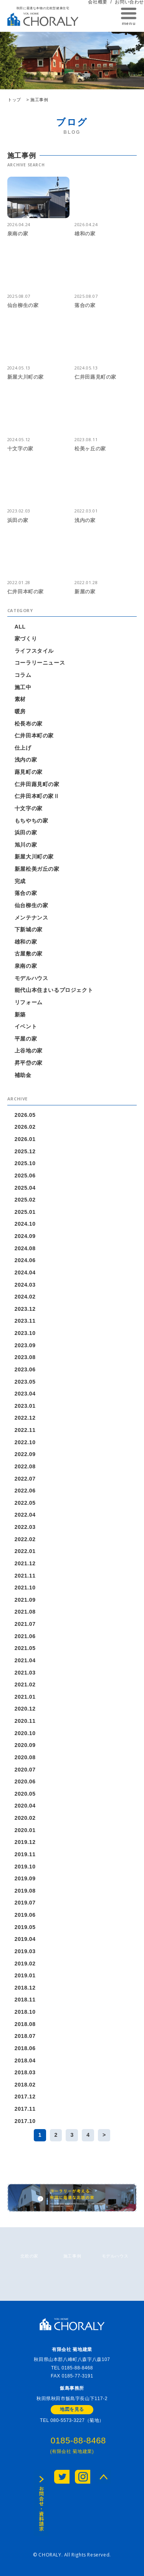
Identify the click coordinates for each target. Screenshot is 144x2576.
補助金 (23, 1075)
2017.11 (25, 2109)
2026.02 (25, 1127)
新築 (20, 1014)
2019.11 (25, 1854)
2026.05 (25, 1115)
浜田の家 (26, 832)
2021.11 (25, 1576)
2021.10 (25, 1587)
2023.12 (25, 1309)
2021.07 (25, 1624)
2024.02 (25, 1297)
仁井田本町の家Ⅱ (37, 796)
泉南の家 (26, 966)
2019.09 (25, 1878)
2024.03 (25, 1285)
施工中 (23, 687)
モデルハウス (31, 978)
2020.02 (25, 1818)
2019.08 (25, 1891)
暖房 (20, 711)
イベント (26, 1026)
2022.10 (25, 1442)
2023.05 (25, 1382)
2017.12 (25, 2096)
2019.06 (25, 1915)
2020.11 (25, 1721)
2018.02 (25, 2085)
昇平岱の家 (29, 1063)
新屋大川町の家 (34, 857)
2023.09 (25, 1345)
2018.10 (25, 2012)
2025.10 (25, 1163)
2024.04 (25, 1272)
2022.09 (25, 1454)
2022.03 (25, 1527)
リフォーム (29, 1002)
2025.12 (25, 1151)
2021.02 (25, 1684)
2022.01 (25, 1551)
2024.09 (25, 1236)
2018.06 (25, 2048)
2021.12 (25, 1563)
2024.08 (25, 1248)
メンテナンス (31, 917)
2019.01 (25, 1975)
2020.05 (25, 1794)
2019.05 (25, 1927)
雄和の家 (26, 942)
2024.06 (25, 1260)
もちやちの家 (31, 821)
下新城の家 (29, 929)
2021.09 (25, 1600)
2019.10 (25, 1866)
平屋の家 (26, 1039)
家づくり (26, 638)
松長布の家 (29, 724)
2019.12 (25, 1842)
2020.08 (25, 1757)
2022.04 (25, 1515)
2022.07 (25, 1479)
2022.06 (25, 1490)
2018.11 (25, 1999)
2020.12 (25, 1709)
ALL (20, 627)
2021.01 (25, 1697)
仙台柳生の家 (31, 905)
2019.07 (25, 1903)
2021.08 (25, 1612)
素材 (20, 699)
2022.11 (25, 1430)
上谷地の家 (29, 1050)
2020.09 (25, 1745)
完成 (20, 881)
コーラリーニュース (40, 663)
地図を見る (72, 2409)
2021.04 (25, 1660)
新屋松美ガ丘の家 (37, 869)
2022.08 (25, 1466)
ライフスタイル (34, 651)
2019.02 (25, 1963)
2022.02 (25, 1539)
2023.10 (25, 1333)
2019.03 (25, 1951)
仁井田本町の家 (34, 735)
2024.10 (25, 1224)
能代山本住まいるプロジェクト (54, 990)
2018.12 (25, 1988)
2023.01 (25, 1406)
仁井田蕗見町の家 (37, 784)
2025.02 (25, 1200)
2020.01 (25, 1830)
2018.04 (25, 2060)
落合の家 (26, 893)
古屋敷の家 (29, 954)
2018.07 (25, 2036)
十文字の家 (29, 808)
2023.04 (25, 1394)
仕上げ (23, 748)
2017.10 (25, 2121)
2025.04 (25, 1188)
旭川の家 (26, 845)
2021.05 (25, 1648)
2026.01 (25, 1139)
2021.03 (25, 1673)
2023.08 (25, 1357)
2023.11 (25, 1321)
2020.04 (25, 1806)
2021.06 (25, 1636)
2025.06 (25, 1175)
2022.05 (25, 1503)
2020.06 (25, 1781)
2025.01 (25, 1212)
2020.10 (25, 1733)
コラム (23, 675)
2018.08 (25, 2024)
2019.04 (25, 1939)
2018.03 (25, 2072)
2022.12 (25, 1418)
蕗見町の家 (29, 772)
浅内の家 (26, 760)
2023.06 (25, 1369)
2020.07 (25, 1770)
